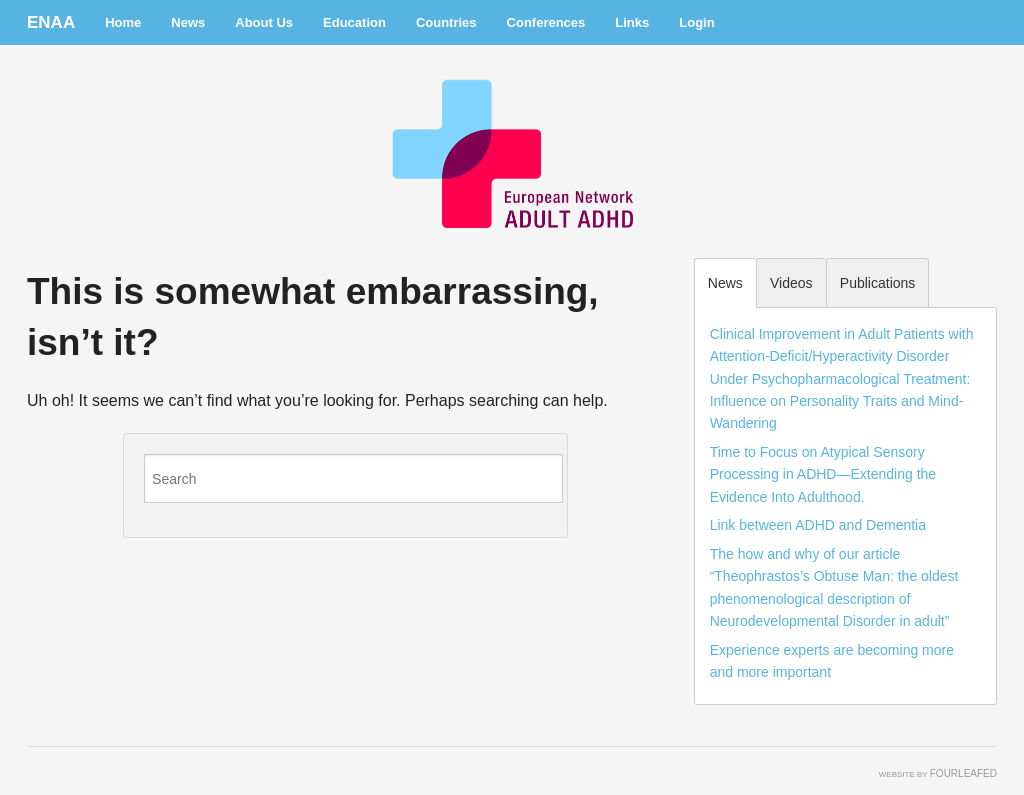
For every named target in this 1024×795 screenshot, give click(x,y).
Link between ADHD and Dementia (818, 525)
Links (632, 22)
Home (123, 22)
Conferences (546, 22)
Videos (791, 283)
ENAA (51, 22)
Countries (446, 22)
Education (354, 22)
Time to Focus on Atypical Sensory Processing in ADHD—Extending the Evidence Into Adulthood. (823, 474)
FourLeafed (963, 773)
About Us (264, 22)
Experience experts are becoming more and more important (832, 661)
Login (696, 22)
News (188, 22)
